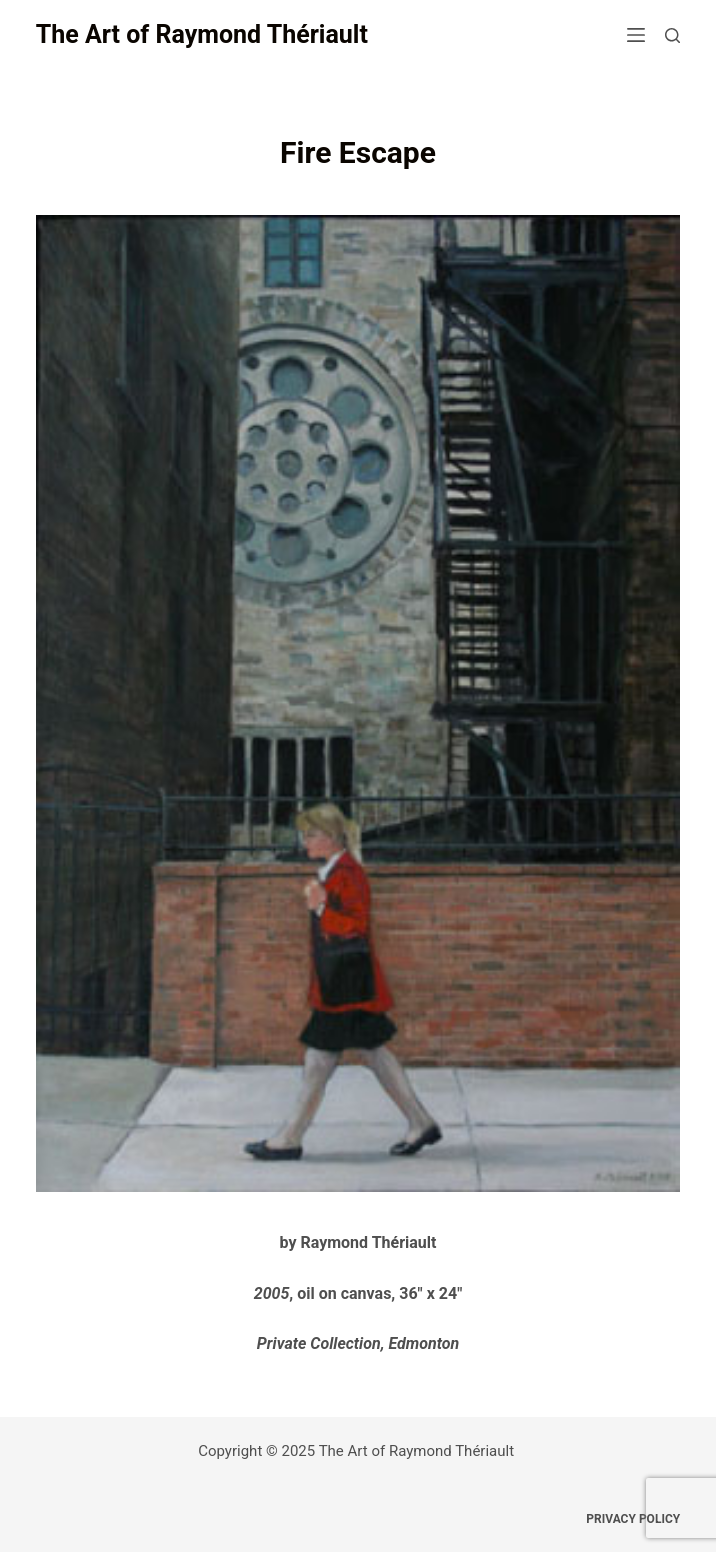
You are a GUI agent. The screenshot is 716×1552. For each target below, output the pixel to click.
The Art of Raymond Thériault (202, 34)
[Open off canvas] (636, 35)
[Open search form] (672, 35)
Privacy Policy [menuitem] (633, 1519)
